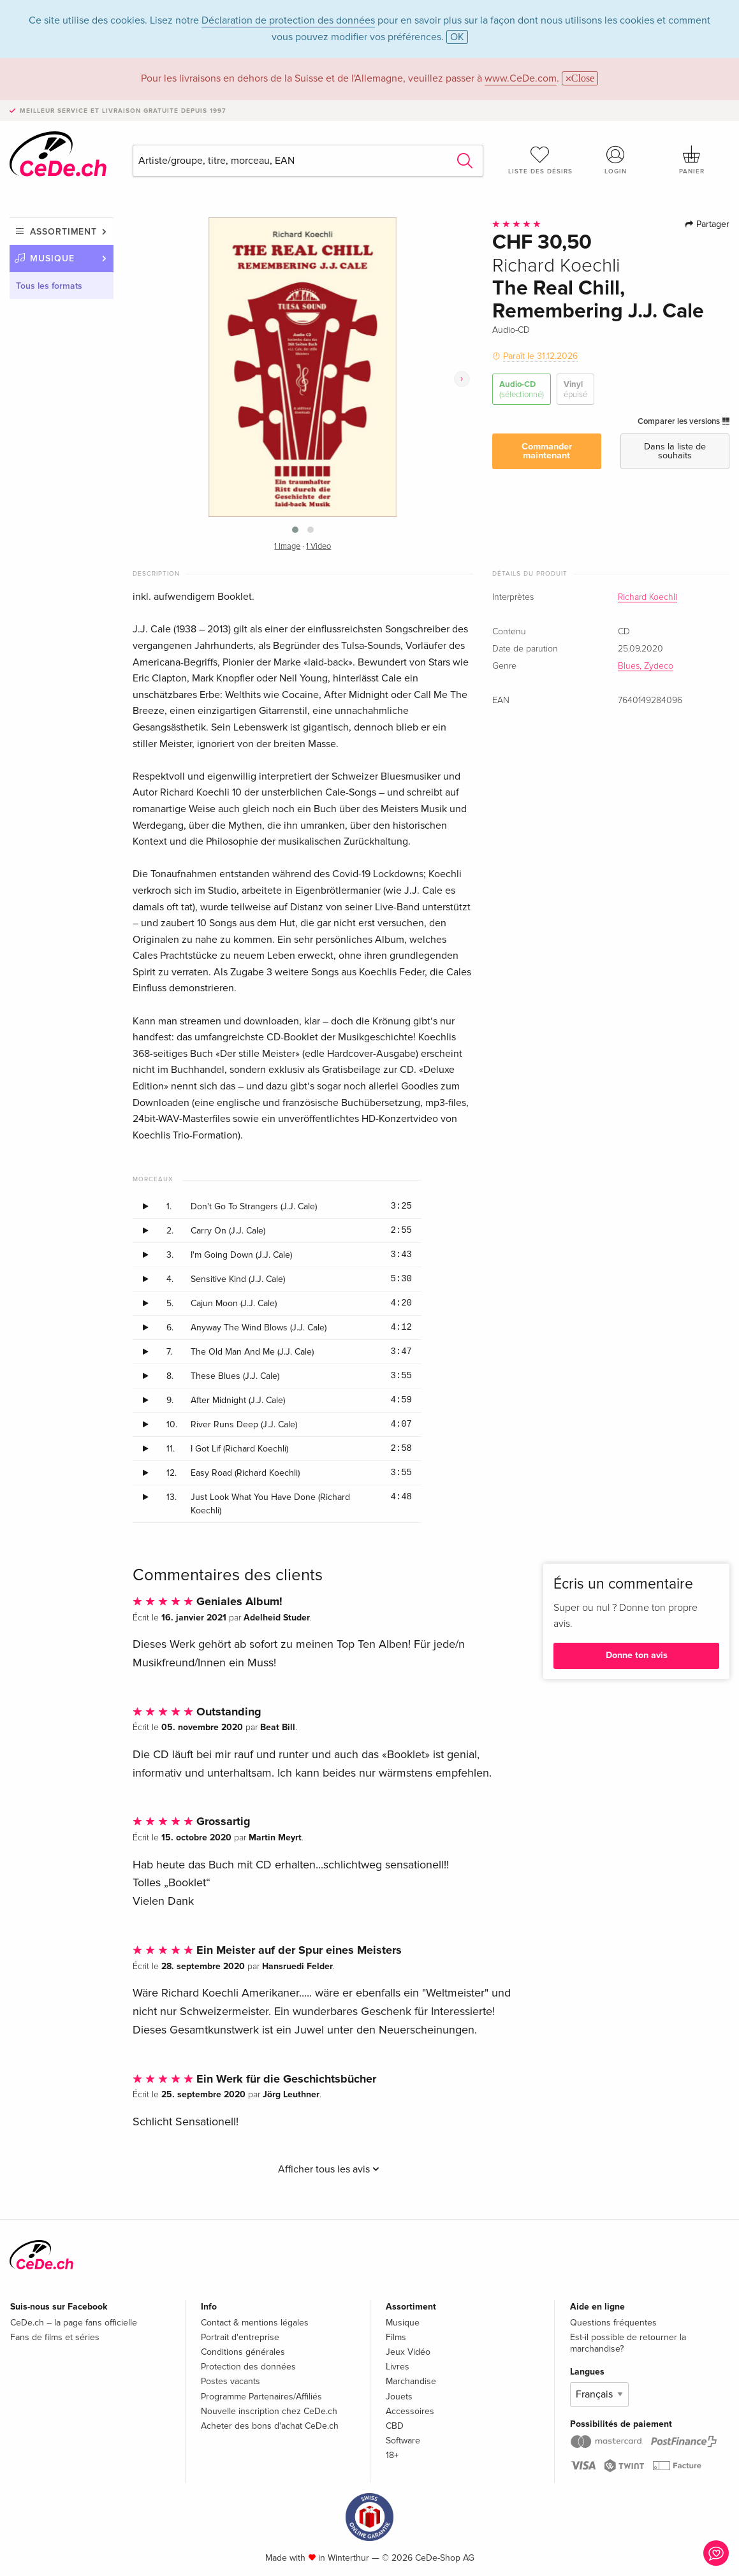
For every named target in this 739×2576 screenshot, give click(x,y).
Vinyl (575, 389)
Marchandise (411, 2381)
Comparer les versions (683, 421)
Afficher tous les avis (328, 2169)
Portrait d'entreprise (240, 2337)
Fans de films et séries (54, 2337)
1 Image (287, 546)
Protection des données (248, 2366)
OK (457, 37)
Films (396, 2337)
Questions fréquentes (613, 2322)
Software (403, 2440)
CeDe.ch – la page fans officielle (73, 2322)
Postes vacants (230, 2381)
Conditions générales (243, 2352)
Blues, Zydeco (645, 666)
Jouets (399, 2396)
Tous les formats (49, 285)
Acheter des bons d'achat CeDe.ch (270, 2425)
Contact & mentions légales (255, 2322)
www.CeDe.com (521, 78)
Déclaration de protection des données (288, 20)
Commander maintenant (547, 451)
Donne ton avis (637, 1655)
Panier (691, 160)
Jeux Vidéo (408, 2352)
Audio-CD (521, 389)
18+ (392, 2455)
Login (616, 160)
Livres (397, 2366)
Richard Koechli (647, 597)
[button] (295, 529)
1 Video (318, 546)
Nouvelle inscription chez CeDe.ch (269, 2411)
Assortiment (63, 231)
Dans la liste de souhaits (675, 451)
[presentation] (462, 379)
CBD (395, 2425)
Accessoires (410, 2411)
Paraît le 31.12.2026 (540, 356)
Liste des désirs (540, 160)
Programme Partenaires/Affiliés (261, 2396)
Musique (52, 258)
